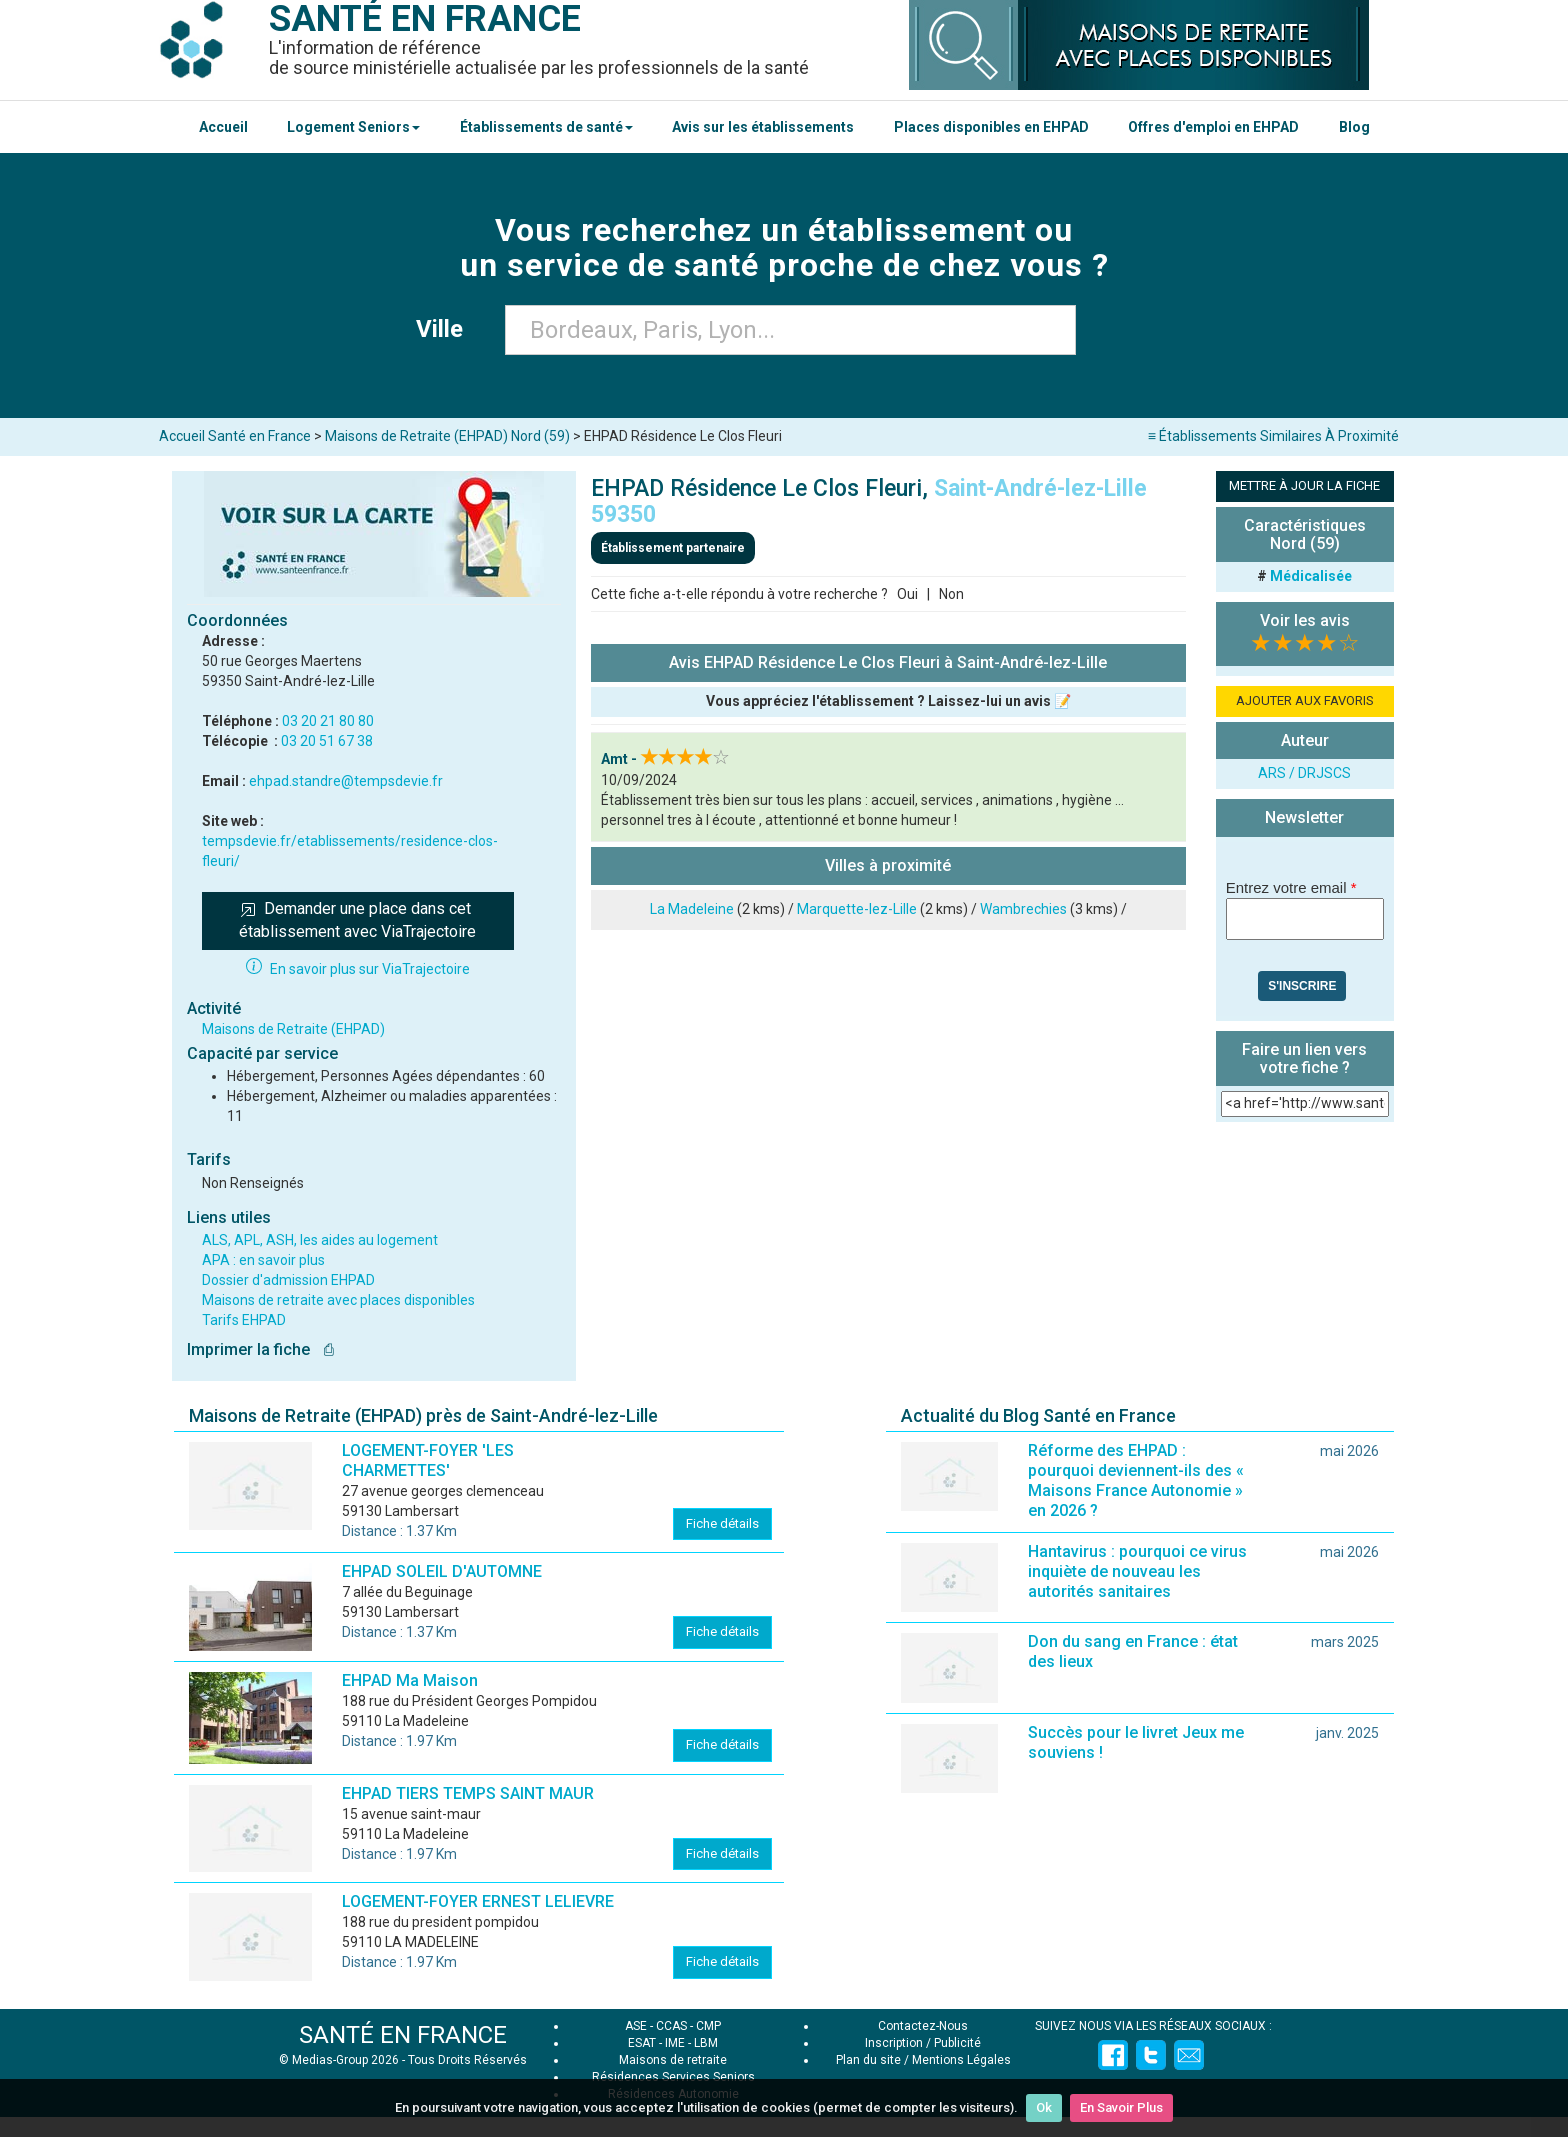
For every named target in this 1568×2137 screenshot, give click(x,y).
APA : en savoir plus (263, 1260)
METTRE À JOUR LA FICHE (1304, 485)
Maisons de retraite (673, 2060)
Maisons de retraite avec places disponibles (338, 1300)
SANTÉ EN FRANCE (403, 2035)
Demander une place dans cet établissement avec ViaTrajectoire (357, 920)
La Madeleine (692, 909)
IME (675, 2043)
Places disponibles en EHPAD (991, 127)
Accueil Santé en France (235, 436)
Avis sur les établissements (763, 127)
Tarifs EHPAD (244, 1320)
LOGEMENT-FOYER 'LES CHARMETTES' (428, 1460)
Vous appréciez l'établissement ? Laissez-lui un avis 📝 (888, 701)
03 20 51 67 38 (327, 741)
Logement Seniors (353, 127)
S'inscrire (1302, 986)
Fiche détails (722, 1523)
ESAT (642, 2043)
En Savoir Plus (1121, 2107)
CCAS (671, 2026)
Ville (445, 329)
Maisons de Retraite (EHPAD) (293, 1029)
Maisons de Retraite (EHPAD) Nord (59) (447, 436)
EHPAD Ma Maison (410, 1680)
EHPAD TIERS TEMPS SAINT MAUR (468, 1793)
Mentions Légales (961, 2060)
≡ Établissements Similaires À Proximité (1273, 436)
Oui (907, 594)
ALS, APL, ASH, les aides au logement (320, 1240)
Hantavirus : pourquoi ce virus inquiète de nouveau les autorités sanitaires (1137, 1571)
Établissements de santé (546, 127)
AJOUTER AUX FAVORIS (1305, 700)
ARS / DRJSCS (1304, 773)
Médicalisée (1311, 576)
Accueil (223, 127)
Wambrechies (1023, 909)
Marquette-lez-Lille (857, 909)
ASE (636, 2026)
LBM (706, 2043)
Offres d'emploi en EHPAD (1213, 127)
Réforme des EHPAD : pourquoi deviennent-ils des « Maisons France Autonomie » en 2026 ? (1136, 1480)
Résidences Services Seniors (673, 2077)
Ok (1044, 2107)
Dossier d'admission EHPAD (288, 1280)
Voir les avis (1305, 620)
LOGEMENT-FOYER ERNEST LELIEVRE (478, 1901)
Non (951, 594)
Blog (1354, 127)
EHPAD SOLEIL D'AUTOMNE (442, 1571)
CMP (708, 2026)
